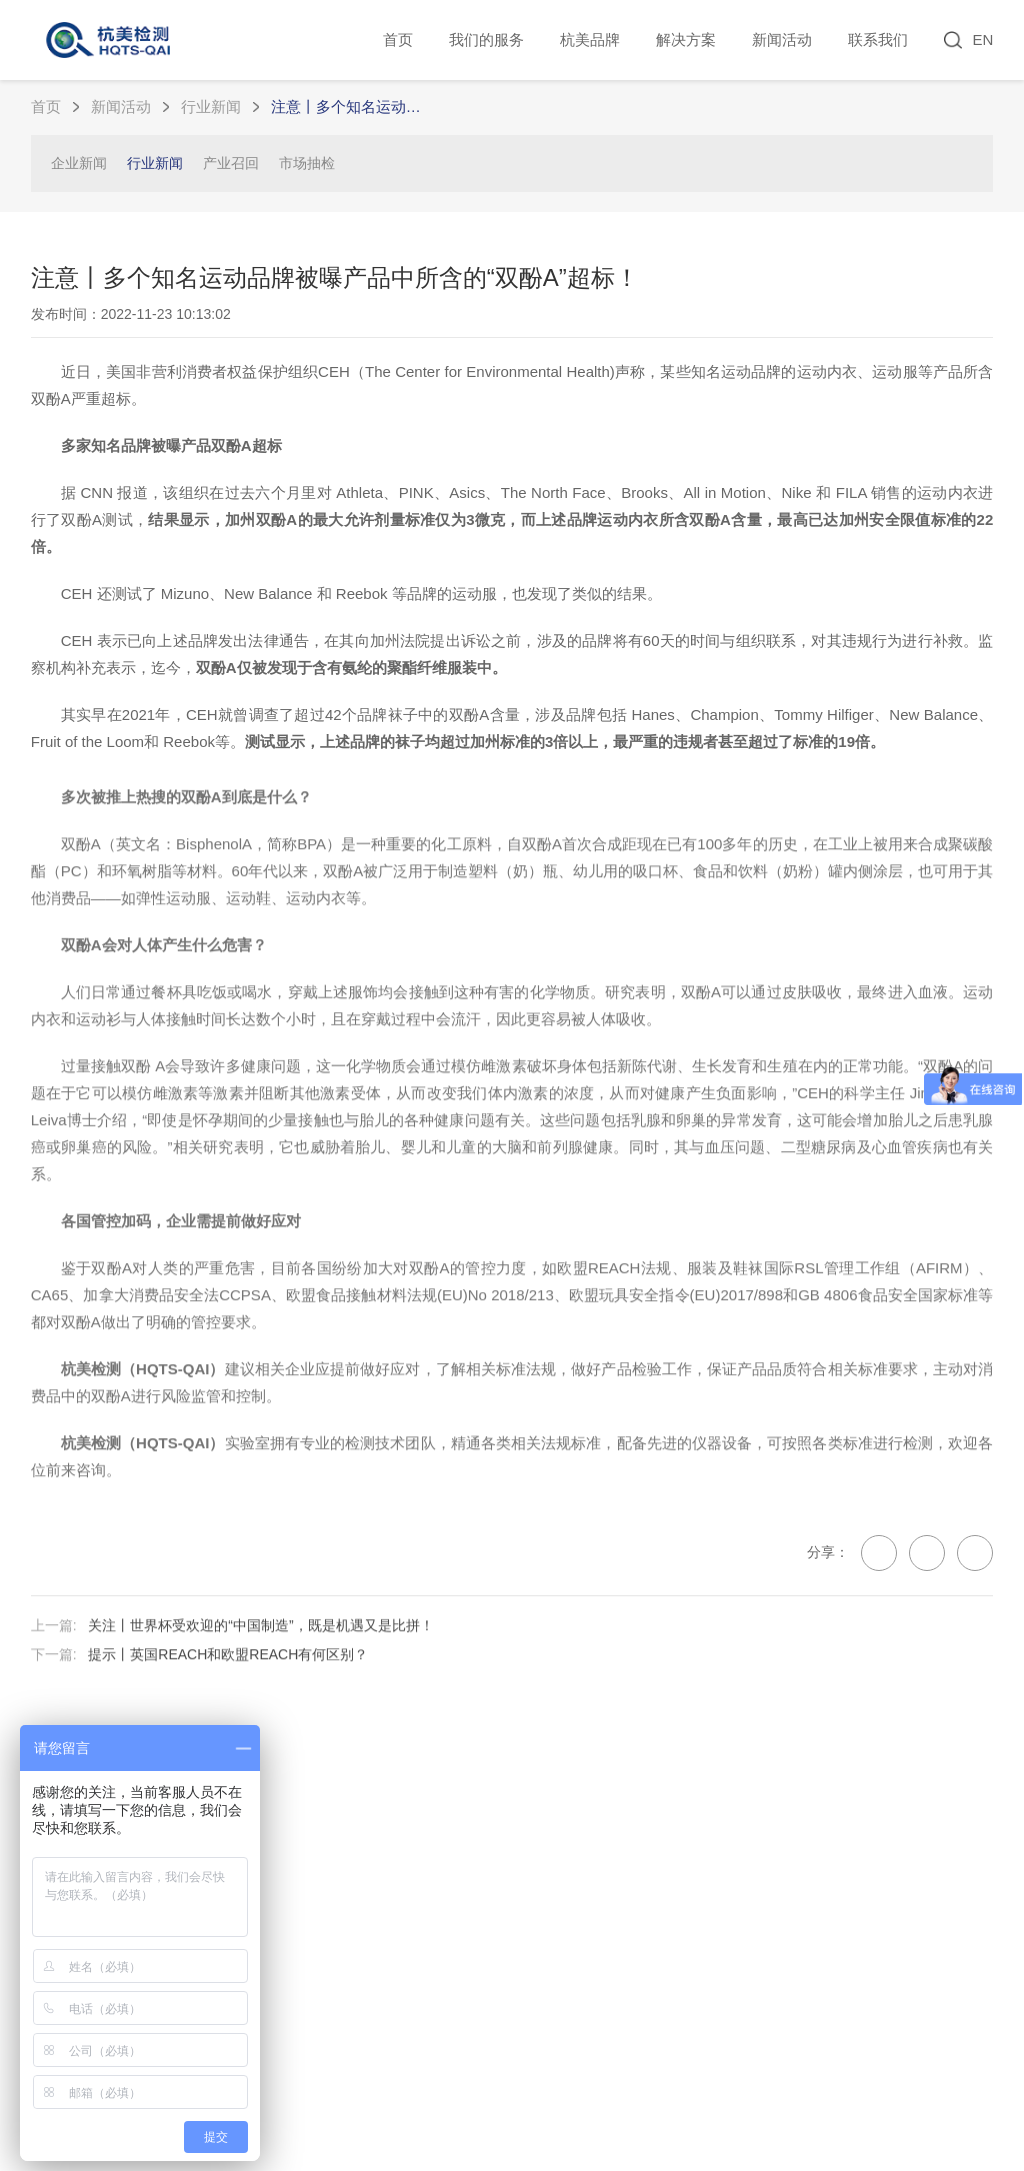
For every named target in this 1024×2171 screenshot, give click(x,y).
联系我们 (878, 39)
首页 (398, 39)
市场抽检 (307, 163)
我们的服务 (486, 39)
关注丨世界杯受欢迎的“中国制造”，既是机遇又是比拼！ (260, 1672)
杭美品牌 (590, 39)
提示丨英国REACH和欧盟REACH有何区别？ (228, 1702)
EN (982, 39)
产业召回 (231, 163)
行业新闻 (211, 106)
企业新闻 (79, 163)
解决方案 (686, 39)
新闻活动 (782, 39)
